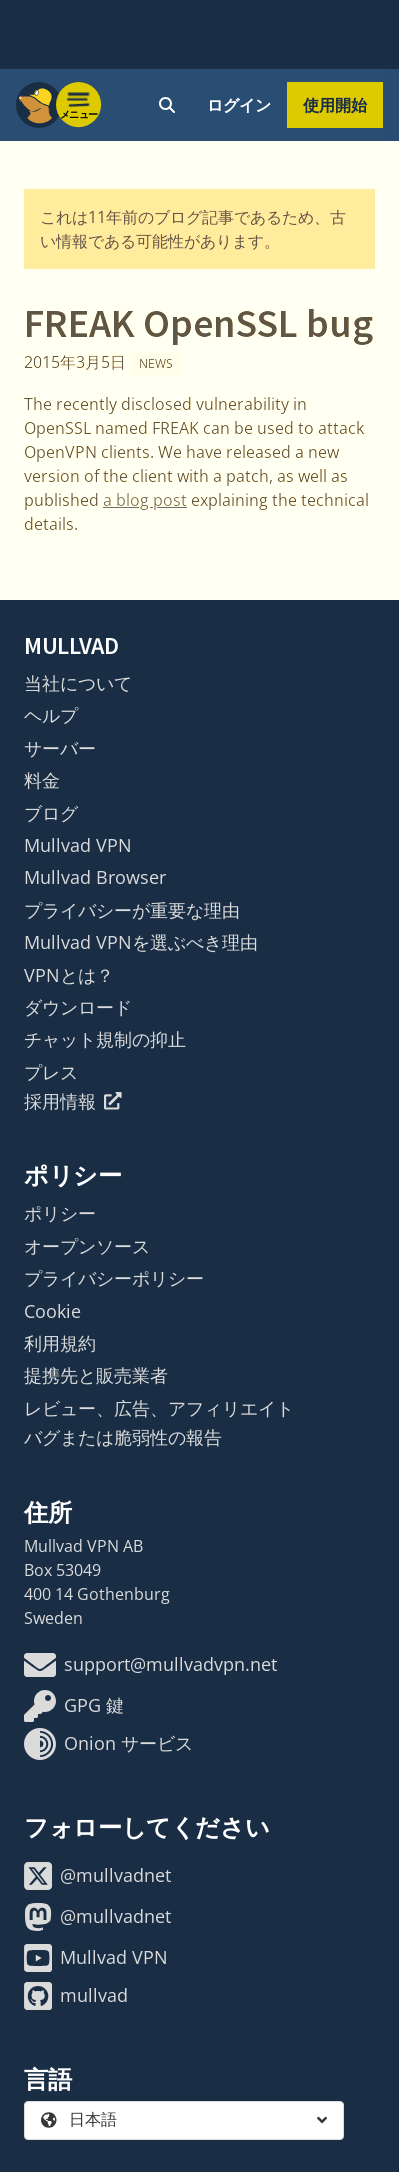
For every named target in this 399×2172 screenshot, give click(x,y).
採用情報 (73, 1101)
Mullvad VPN (78, 845)
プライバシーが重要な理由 (132, 910)
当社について (78, 683)
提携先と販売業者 (96, 1375)
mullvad (76, 1996)
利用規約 (60, 1343)
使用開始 (335, 105)
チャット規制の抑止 (105, 1039)
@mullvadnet (97, 1876)
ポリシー (60, 1213)
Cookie (52, 1311)
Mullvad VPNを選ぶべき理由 (141, 942)
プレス (51, 1072)
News (156, 363)
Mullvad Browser (95, 877)
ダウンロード (78, 1007)
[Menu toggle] (79, 105)
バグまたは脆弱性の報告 (123, 1437)
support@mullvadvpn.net (150, 1665)
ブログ (51, 813)
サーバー (60, 748)
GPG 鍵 (74, 1706)
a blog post (145, 500)
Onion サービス (108, 1744)
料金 (42, 780)
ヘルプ (51, 715)
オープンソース (87, 1246)
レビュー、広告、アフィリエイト (159, 1408)
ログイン (239, 105)
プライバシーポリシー (114, 1278)
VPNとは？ (69, 975)
